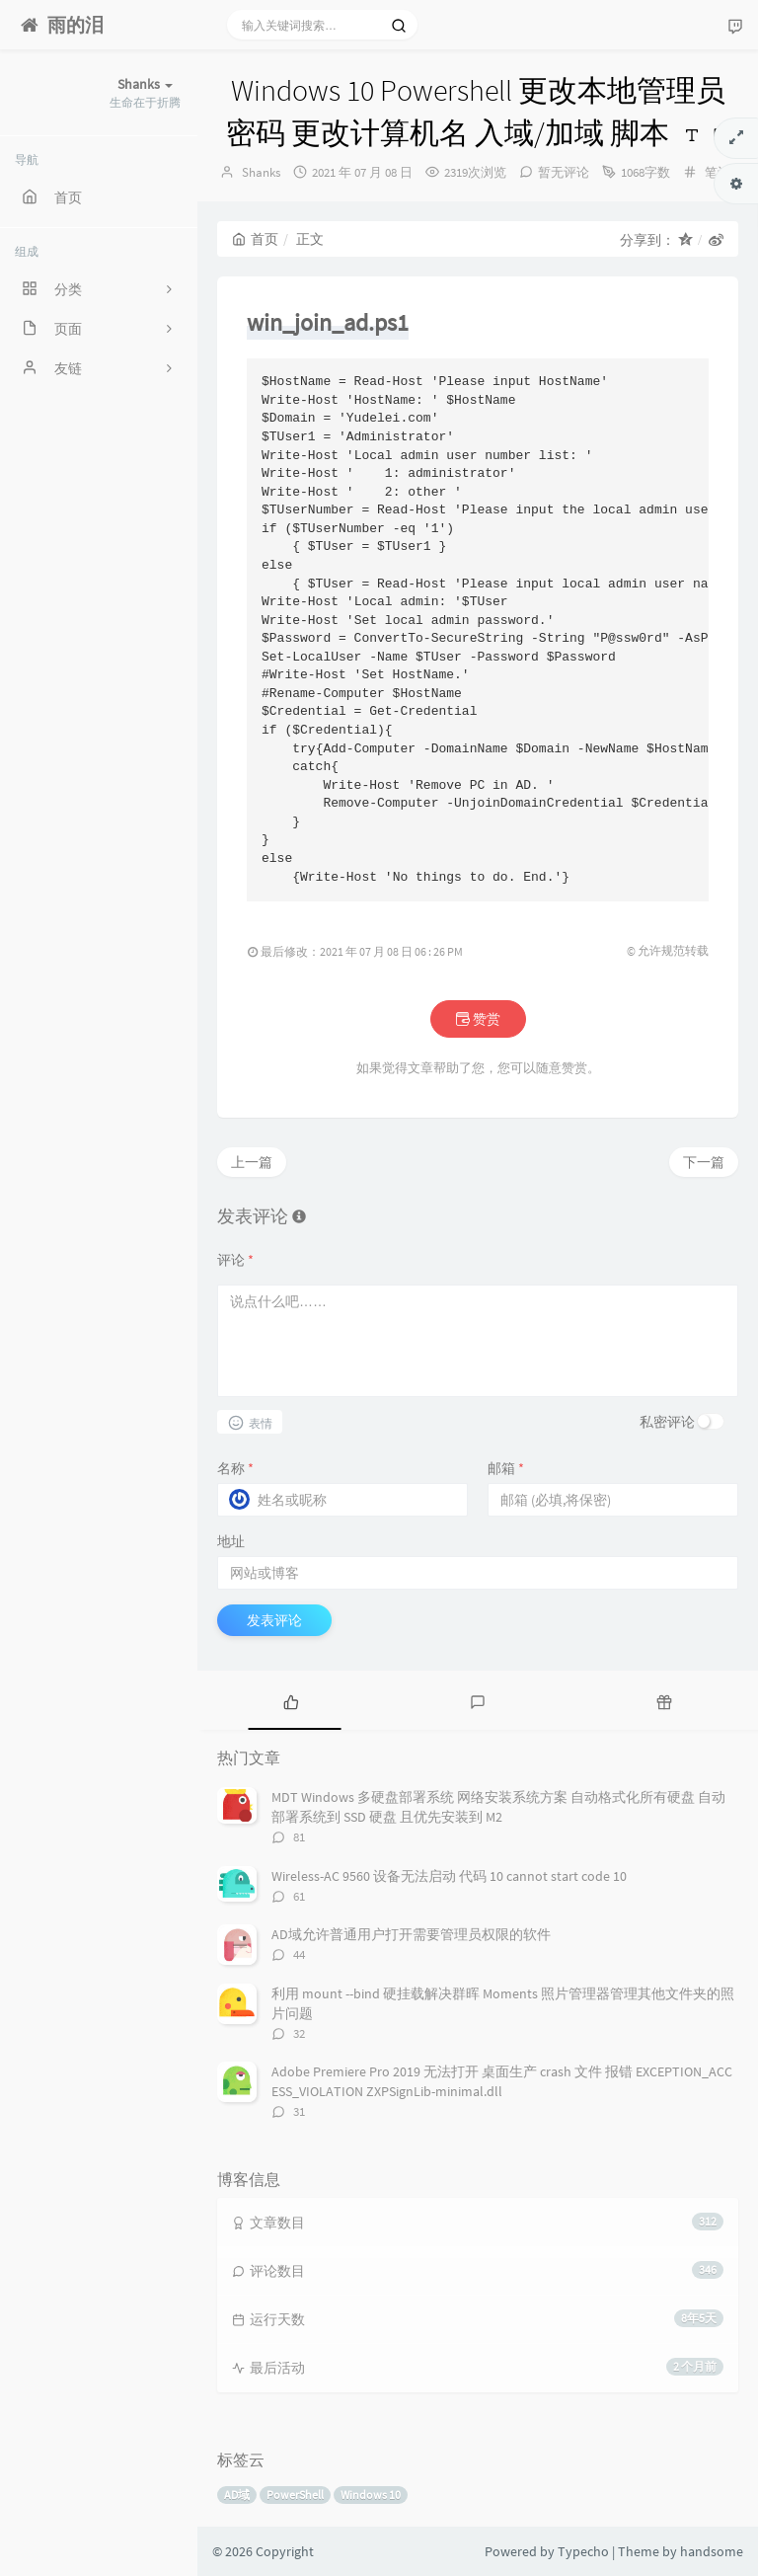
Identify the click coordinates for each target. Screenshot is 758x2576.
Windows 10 (371, 2494)
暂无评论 (563, 172)
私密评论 (667, 1422)
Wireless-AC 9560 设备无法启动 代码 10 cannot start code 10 (449, 1876)
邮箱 (506, 1468)
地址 (231, 1541)
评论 (235, 1260)
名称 (235, 1468)
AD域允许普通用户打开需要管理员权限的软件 (411, 1934)
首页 (255, 239)
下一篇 (703, 1162)
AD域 (237, 2494)
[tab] (290, 1700)
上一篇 (251, 1162)
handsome (711, 2551)
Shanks (261, 172)
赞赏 (478, 1019)
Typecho (583, 2551)
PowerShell (295, 2494)
